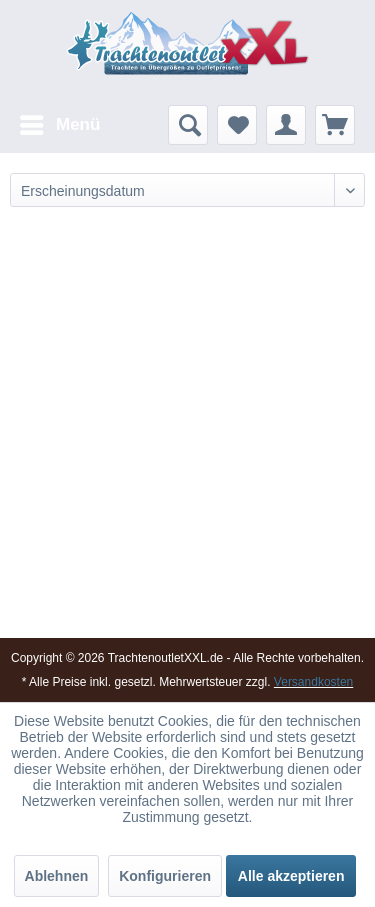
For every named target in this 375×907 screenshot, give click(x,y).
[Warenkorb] (335, 125)
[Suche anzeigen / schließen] (188, 125)
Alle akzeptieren (291, 876)
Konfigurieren (165, 876)
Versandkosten (313, 682)
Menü (60, 121)
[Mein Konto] (286, 125)
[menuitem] (59, 125)
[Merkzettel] (237, 125)
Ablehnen (57, 876)
